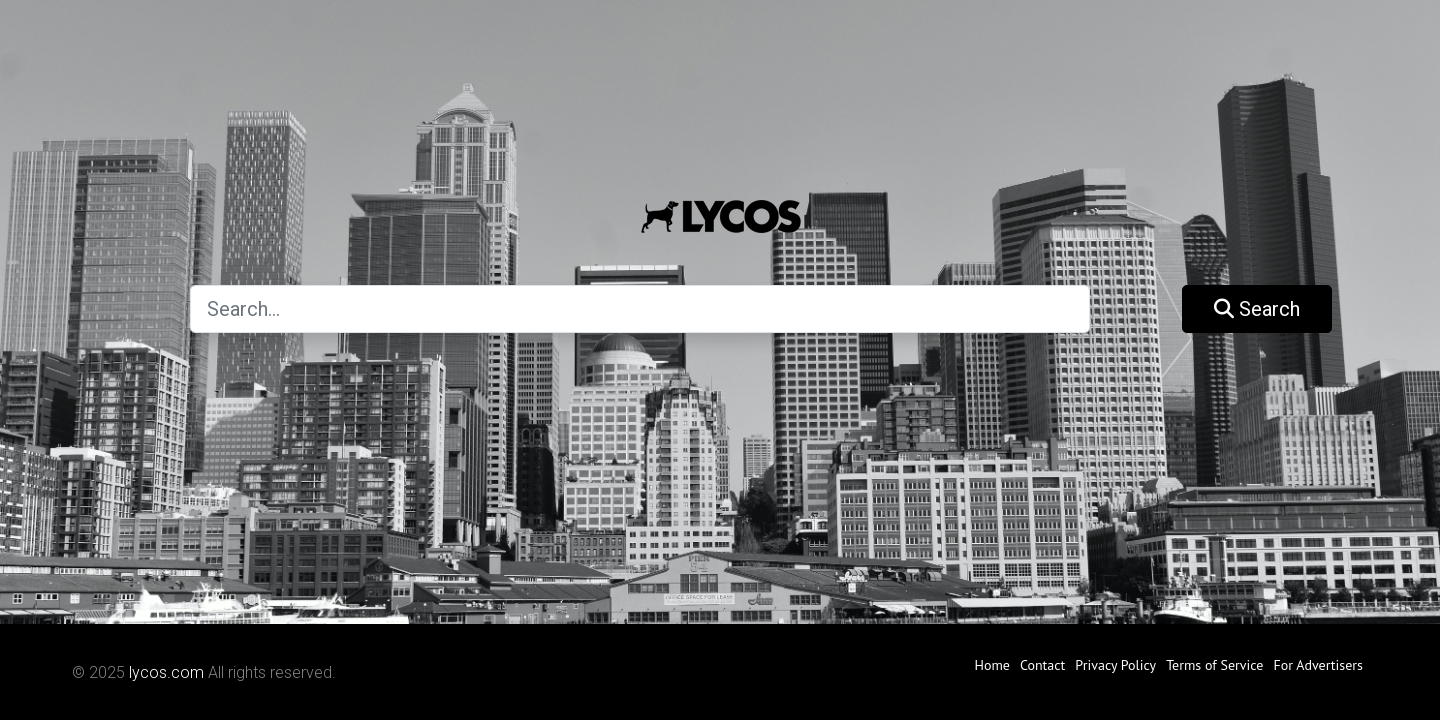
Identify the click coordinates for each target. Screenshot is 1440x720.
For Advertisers (1318, 665)
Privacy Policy (1115, 665)
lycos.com (166, 672)
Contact (1042, 665)
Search (1257, 309)
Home (992, 665)
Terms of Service (1214, 665)
